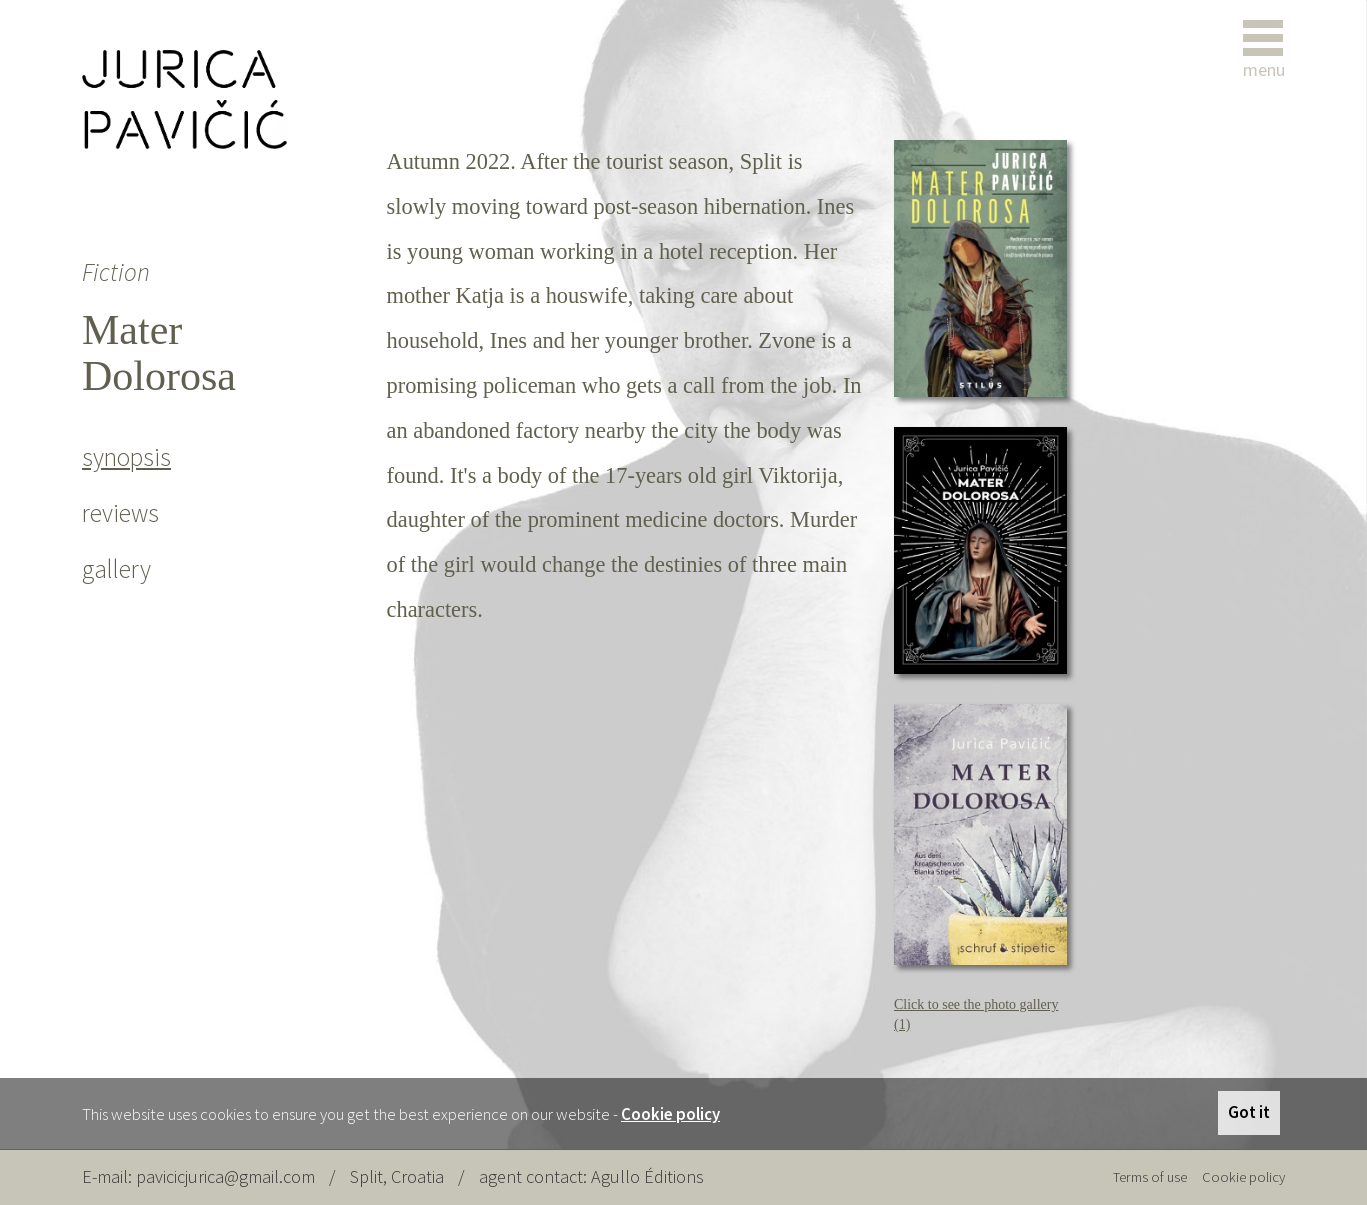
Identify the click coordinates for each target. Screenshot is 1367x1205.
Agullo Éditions (647, 1176)
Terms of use (1150, 1177)
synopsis (126, 457)
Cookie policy (670, 1114)
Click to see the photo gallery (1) (976, 1014)
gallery (116, 569)
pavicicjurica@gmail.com (225, 1176)
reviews (120, 513)
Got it (1249, 1112)
